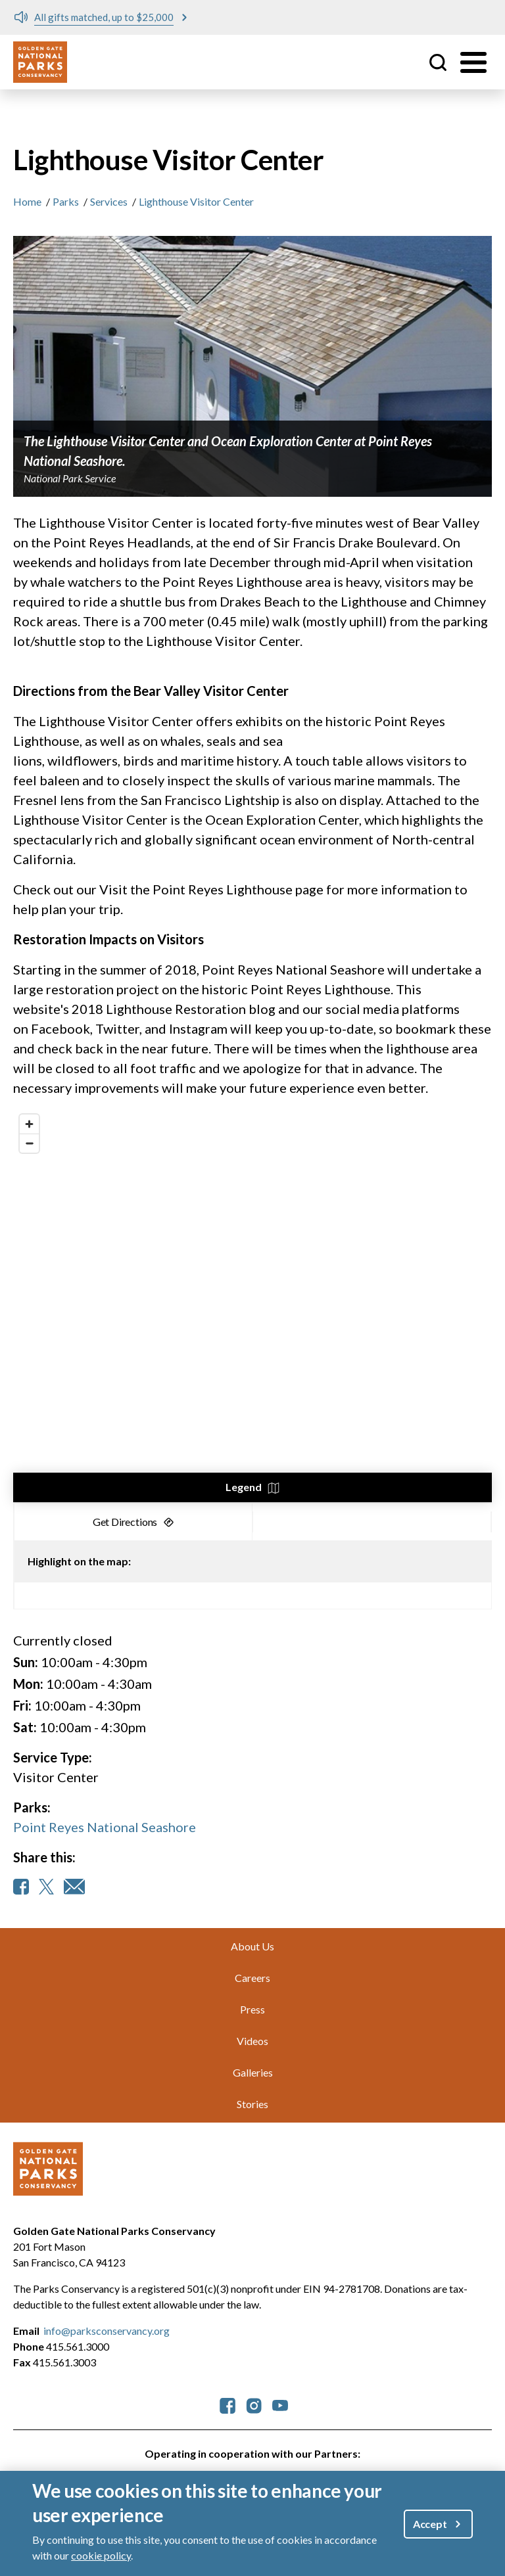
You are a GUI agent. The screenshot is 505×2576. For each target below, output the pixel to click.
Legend (244, 1487)
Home (27, 201)
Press (252, 2009)
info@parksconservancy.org (106, 2330)
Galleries (253, 2072)
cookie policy (101, 2555)
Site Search (437, 62)
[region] (252, 1305)
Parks (66, 201)
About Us (252, 1946)
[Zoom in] (29, 1124)
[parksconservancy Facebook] (227, 2404)
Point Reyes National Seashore (104, 1827)
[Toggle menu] (473, 62)
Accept (430, 2524)
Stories (252, 2104)
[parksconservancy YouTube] (280, 2404)
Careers (252, 1977)
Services (109, 201)
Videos (252, 2041)
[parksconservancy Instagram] (254, 2404)
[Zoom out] (29, 1143)
